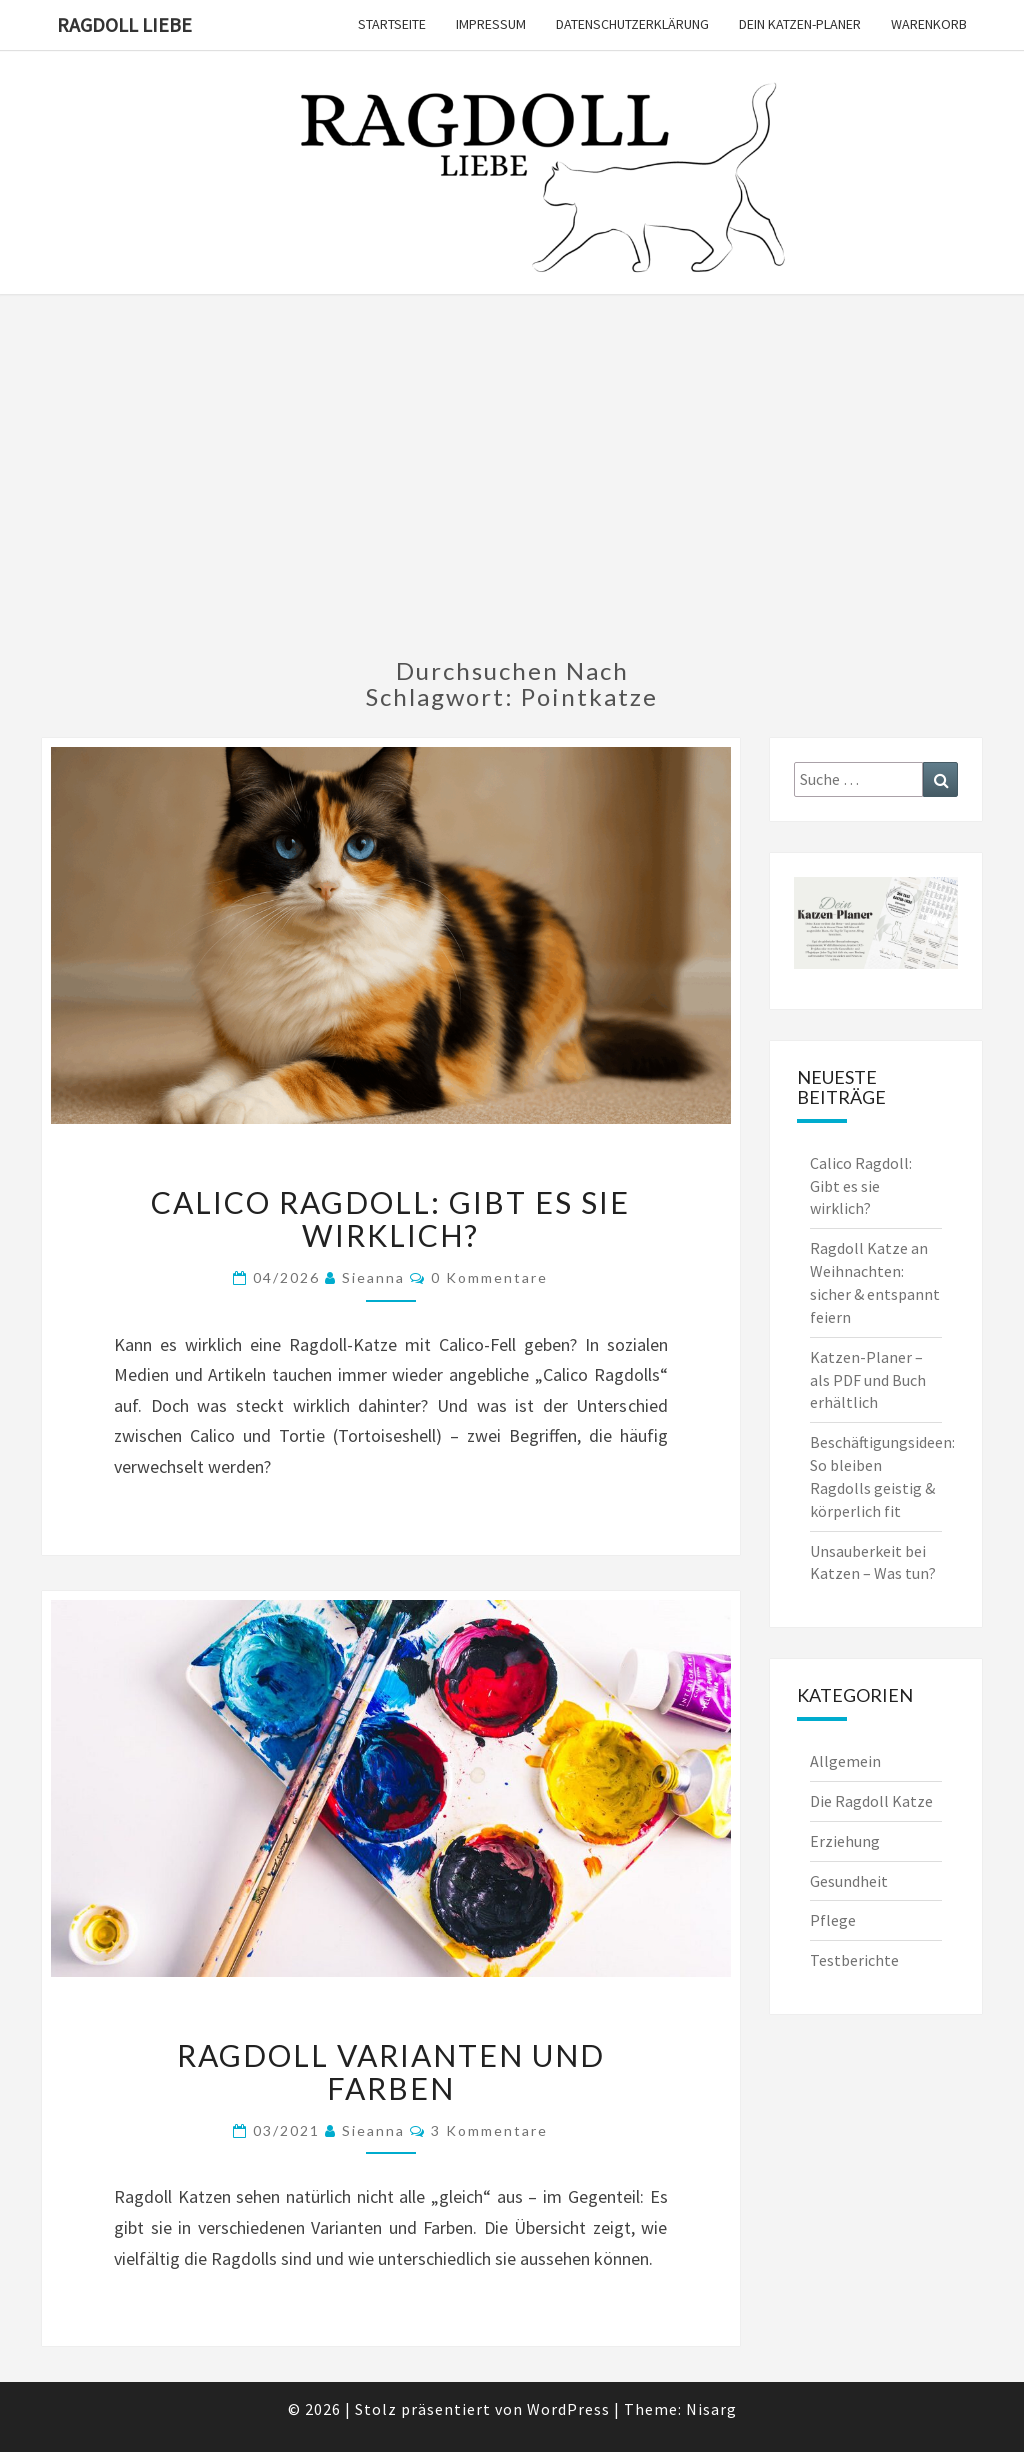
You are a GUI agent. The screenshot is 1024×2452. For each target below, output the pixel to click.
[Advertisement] (512, 488)
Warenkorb (929, 24)
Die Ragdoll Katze (871, 1801)
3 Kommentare (489, 2130)
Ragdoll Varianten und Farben (391, 2071)
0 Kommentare (489, 1277)
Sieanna (373, 1277)
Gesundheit (849, 1881)
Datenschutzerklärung (632, 24)
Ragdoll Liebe (124, 24)
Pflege (833, 1920)
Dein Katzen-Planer (800, 24)
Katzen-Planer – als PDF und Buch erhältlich (868, 1380)
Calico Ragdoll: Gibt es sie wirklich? (390, 1218)
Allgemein (845, 1761)
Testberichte (854, 1960)
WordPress (568, 2409)
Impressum (491, 24)
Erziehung (845, 1841)
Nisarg (711, 2409)
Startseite (392, 24)
